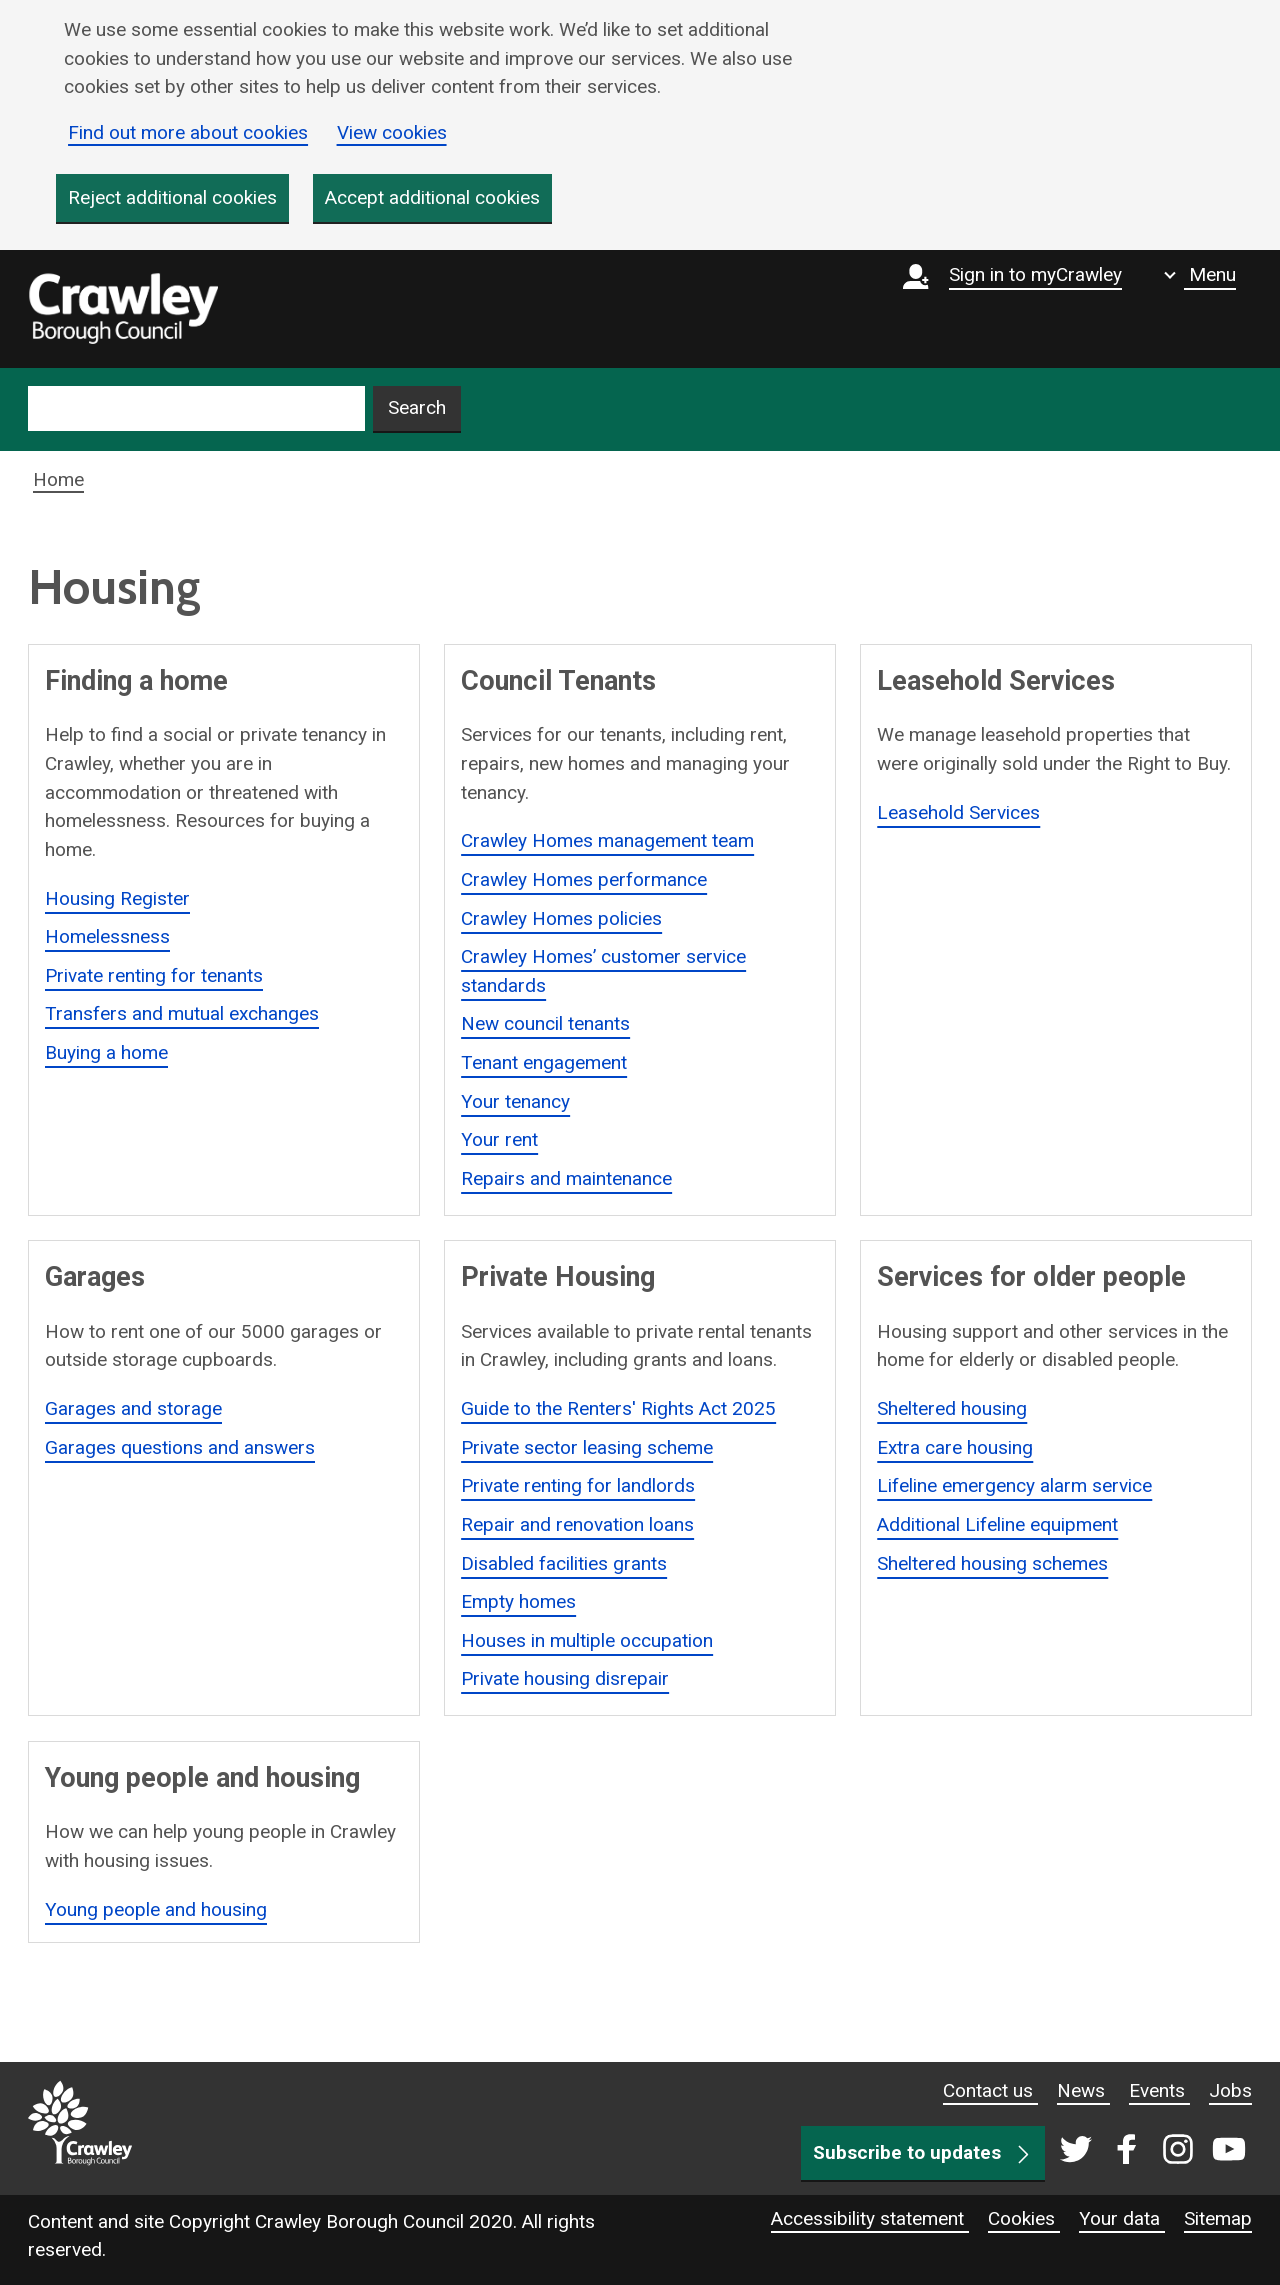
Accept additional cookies (432, 197)
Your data (1122, 2218)
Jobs (1230, 2090)
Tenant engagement (544, 1062)
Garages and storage (133, 1408)
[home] (123, 309)
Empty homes (518, 1601)
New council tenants (545, 1024)
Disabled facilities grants (564, 1563)
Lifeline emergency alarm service (1014, 1485)
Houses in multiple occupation (587, 1640)
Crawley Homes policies (561, 918)
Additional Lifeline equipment (997, 1524)
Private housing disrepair (565, 1679)
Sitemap (1218, 2218)
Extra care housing (955, 1447)
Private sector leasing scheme (587, 1447)
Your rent (499, 1139)
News (1083, 2090)
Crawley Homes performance (584, 879)
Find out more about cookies (188, 132)
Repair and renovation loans (577, 1524)
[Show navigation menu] (1200, 275)
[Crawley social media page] (1148, 2151)
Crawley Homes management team (607, 840)
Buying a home (106, 1052)
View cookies (392, 132)
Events (1159, 2090)
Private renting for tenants (154, 975)
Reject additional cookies (172, 197)
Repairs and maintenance (566, 1178)
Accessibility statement (870, 2218)
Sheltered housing (952, 1408)
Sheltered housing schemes (992, 1563)
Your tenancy (515, 1101)
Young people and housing (156, 1909)
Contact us (990, 2090)
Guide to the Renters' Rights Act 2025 (618, 1408)
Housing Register (117, 898)
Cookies (1024, 2218)
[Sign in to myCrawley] (1017, 309)
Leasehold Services (958, 812)
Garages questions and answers (180, 1447)
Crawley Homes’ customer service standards (603, 971)
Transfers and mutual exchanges (182, 1014)
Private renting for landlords (578, 1485)
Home (58, 479)
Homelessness (107, 936)
